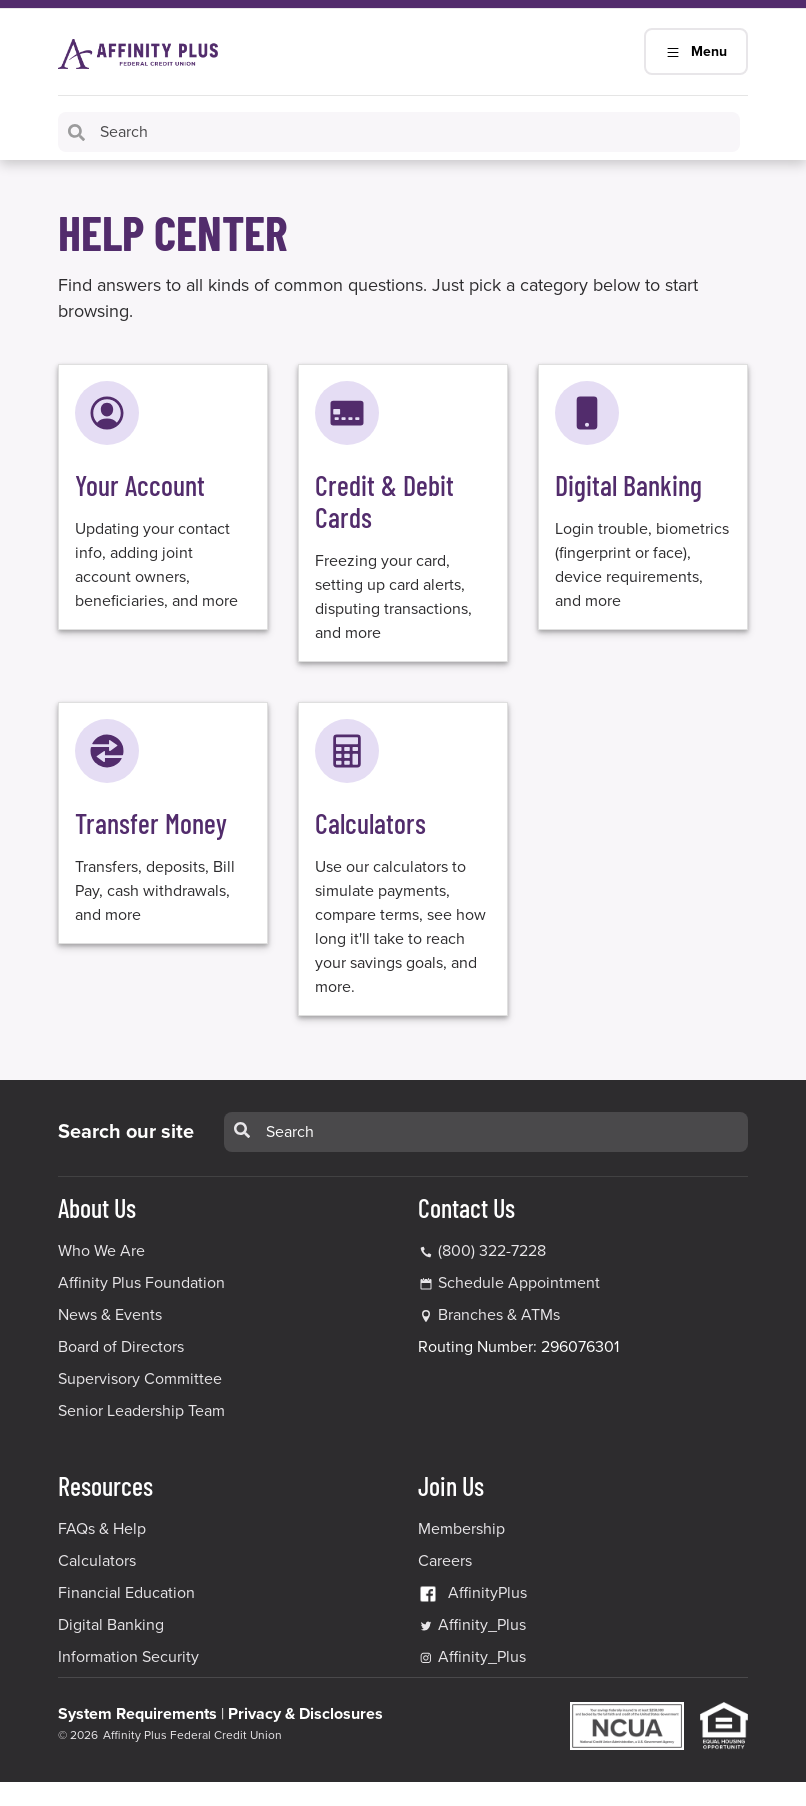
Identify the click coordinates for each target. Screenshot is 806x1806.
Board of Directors (121, 1347)
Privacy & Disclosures (305, 1714)
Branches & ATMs (499, 1315)
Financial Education (126, 1593)
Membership (461, 1529)
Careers (445, 1561)
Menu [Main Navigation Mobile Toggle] (696, 51)
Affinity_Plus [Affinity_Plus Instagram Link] (472, 1657)
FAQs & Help (102, 1529)
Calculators (97, 1561)
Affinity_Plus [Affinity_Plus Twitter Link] (472, 1625)
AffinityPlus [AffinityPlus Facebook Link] (472, 1593)
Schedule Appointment (519, 1283)
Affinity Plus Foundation (141, 1283)
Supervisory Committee (140, 1379)
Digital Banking (111, 1625)
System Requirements (137, 1714)
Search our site (126, 1132)
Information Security (128, 1657)
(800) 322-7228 (482, 1251)
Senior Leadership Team (141, 1411)
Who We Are (101, 1251)
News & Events (110, 1315)
